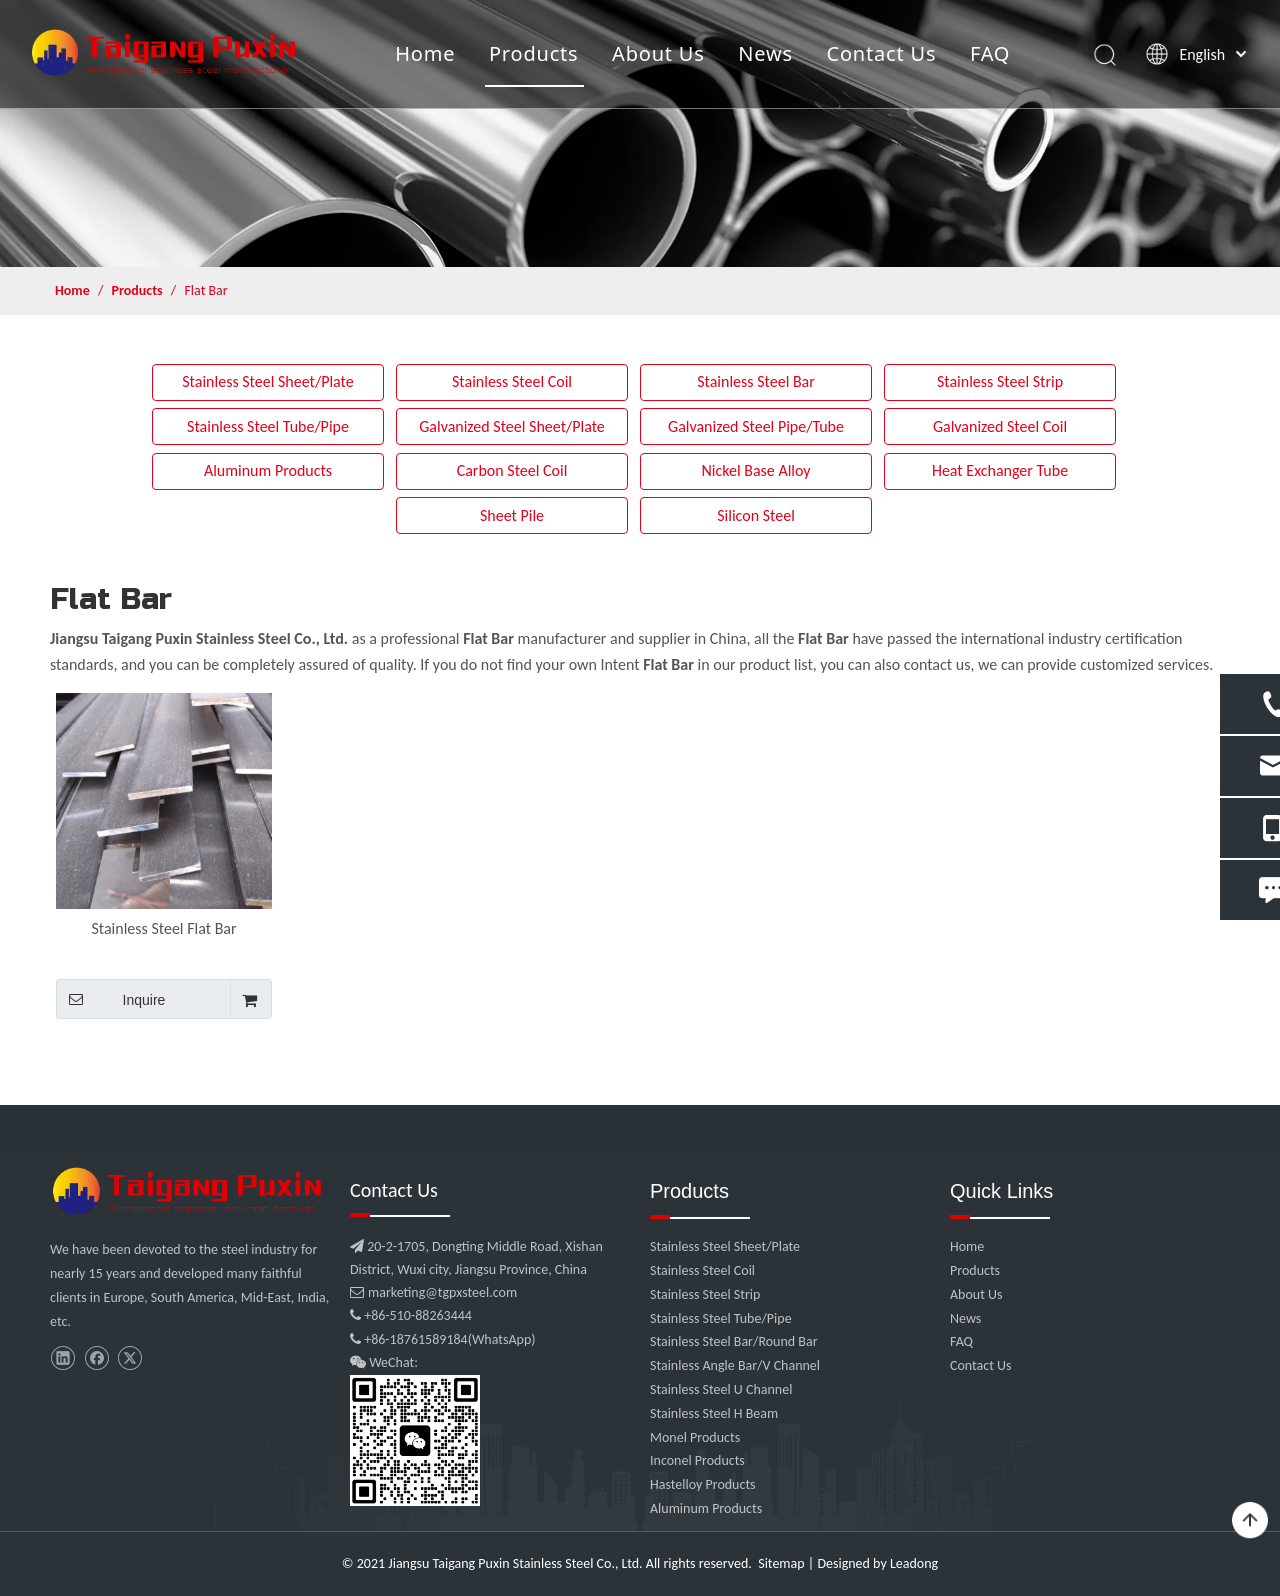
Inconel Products (697, 1460)
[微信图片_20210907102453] (190, 1191)
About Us (660, 54)
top (1250, 1521)
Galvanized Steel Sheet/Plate (512, 426)
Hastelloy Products (703, 1484)
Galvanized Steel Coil (1000, 426)
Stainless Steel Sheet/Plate (268, 381)
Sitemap (781, 1563)
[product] (640, 133)
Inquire (110, 999)
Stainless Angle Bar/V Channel (735, 1365)
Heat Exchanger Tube (1000, 470)
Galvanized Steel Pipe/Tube (756, 426)
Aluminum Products (268, 470)
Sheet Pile (512, 515)
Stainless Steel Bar (756, 381)
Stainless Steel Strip (1000, 381)
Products (536, 54)
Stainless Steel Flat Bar (163, 928)
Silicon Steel (756, 515)
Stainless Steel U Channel (721, 1389)
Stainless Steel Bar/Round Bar (734, 1341)
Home (427, 54)
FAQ (992, 54)
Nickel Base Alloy (755, 470)
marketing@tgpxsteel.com (433, 1292)
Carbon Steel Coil (512, 470)
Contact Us (883, 54)
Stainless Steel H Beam (714, 1413)
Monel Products (695, 1437)
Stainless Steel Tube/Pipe (268, 426)
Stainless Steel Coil (512, 381)
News (767, 54)
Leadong (914, 1563)
